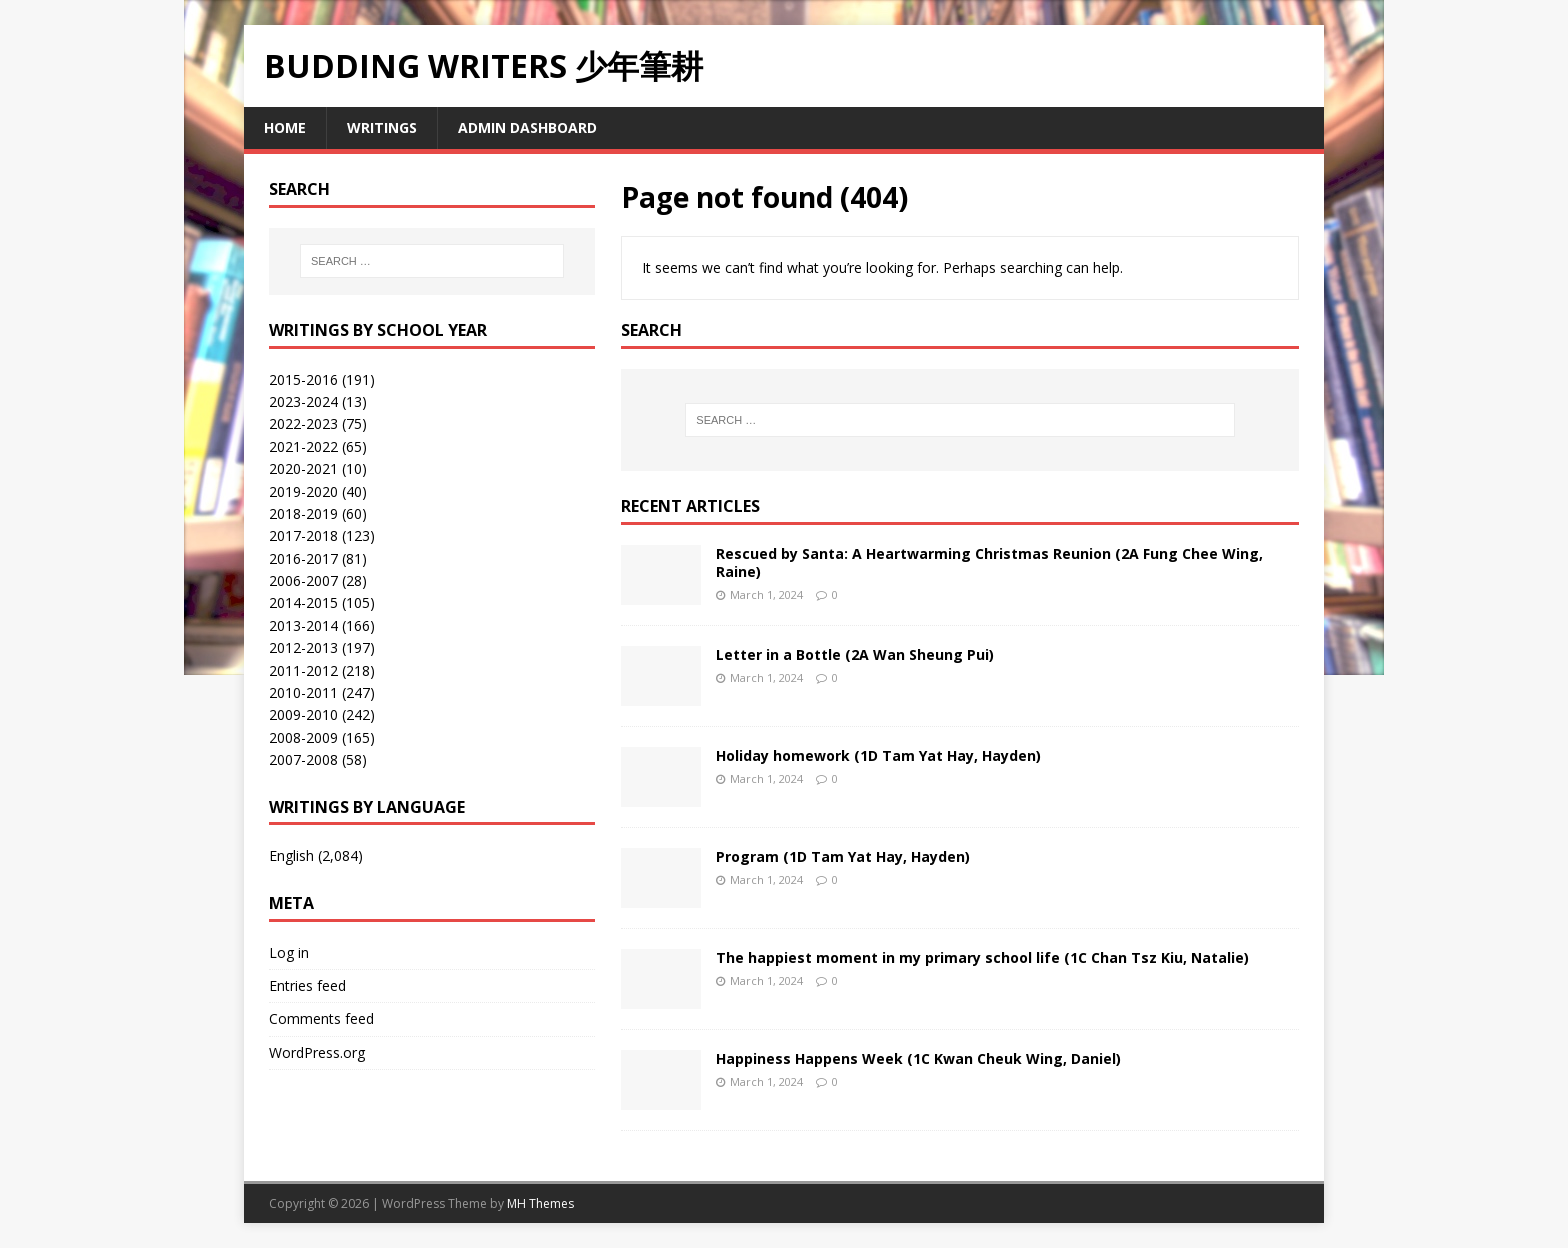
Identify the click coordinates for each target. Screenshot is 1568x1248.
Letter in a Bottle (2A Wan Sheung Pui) (855, 654)
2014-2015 (303, 602)
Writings (382, 127)
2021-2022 (303, 446)
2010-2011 (303, 692)
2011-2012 (303, 670)
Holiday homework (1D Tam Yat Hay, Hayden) (878, 755)
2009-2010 (303, 714)
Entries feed (307, 985)
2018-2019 (303, 513)
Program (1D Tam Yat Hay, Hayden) (843, 856)
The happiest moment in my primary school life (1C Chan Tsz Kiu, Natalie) (982, 957)
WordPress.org (317, 1052)
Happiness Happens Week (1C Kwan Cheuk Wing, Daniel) (918, 1058)
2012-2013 (303, 647)
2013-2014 (303, 625)
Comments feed (321, 1018)
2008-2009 (303, 737)
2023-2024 (303, 401)
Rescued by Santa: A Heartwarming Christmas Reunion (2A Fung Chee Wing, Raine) (989, 562)
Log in (289, 952)
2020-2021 (303, 468)
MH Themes (540, 1203)
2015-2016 (303, 379)
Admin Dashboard (527, 127)
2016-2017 (303, 558)
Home (285, 127)
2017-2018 (303, 535)
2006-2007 (303, 580)
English (291, 855)
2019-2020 (303, 491)
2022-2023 (303, 423)
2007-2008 (303, 759)
